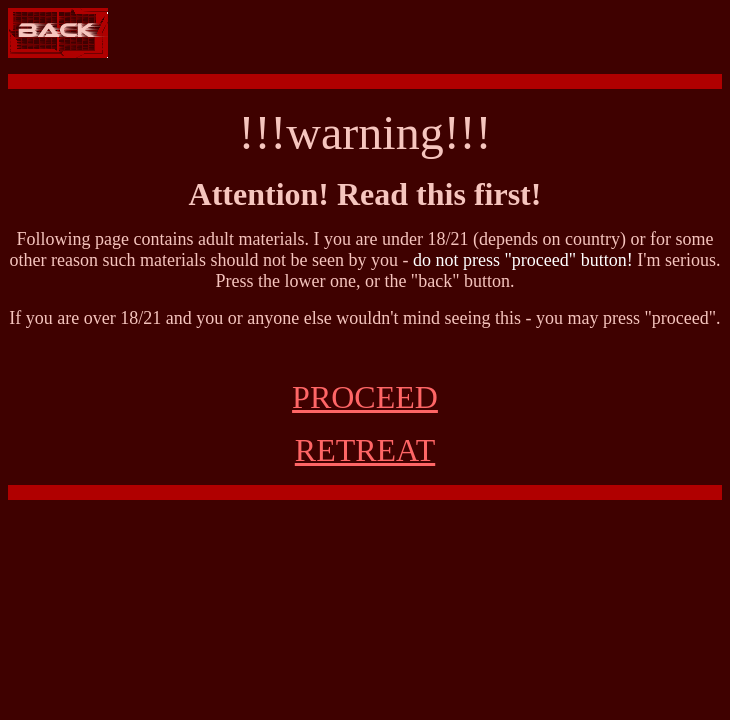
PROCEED (365, 397)
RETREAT (365, 450)
